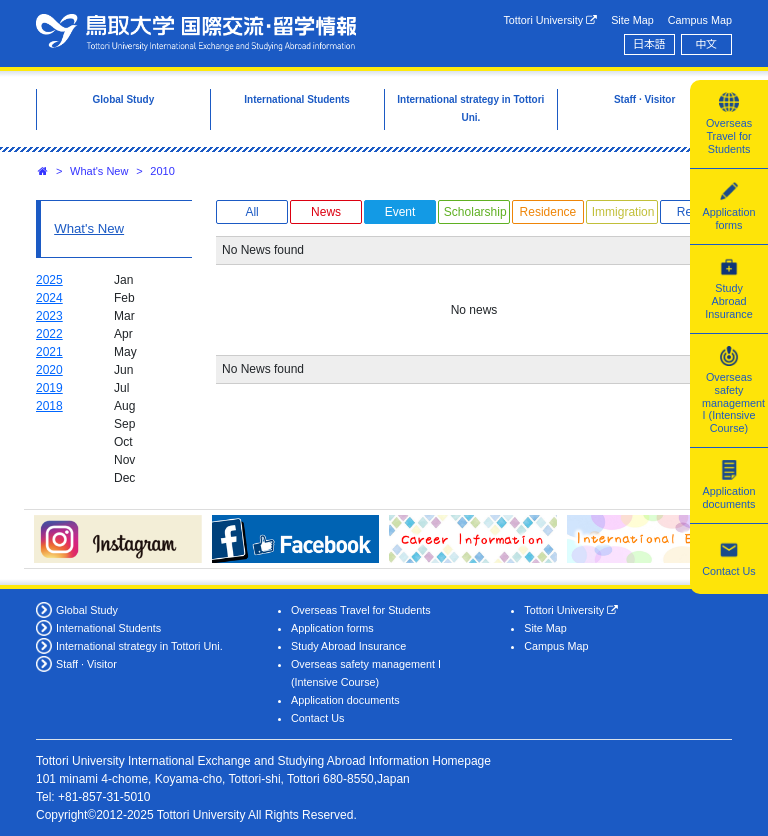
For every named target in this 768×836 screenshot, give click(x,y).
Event (400, 212)
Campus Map (700, 20)
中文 (707, 44)
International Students (108, 628)
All (251, 212)
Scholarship (475, 212)
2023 (49, 316)
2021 (49, 352)
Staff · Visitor (86, 664)
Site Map (632, 20)
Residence (548, 212)
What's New (99, 171)
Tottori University (550, 20)
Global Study (87, 610)
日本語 (649, 44)
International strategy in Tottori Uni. (139, 646)
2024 (49, 298)
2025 (49, 280)
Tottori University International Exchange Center (196, 32)
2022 (49, 334)
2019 (49, 388)
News (326, 212)
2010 (162, 171)
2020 (49, 370)
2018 (49, 406)
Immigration (623, 212)
